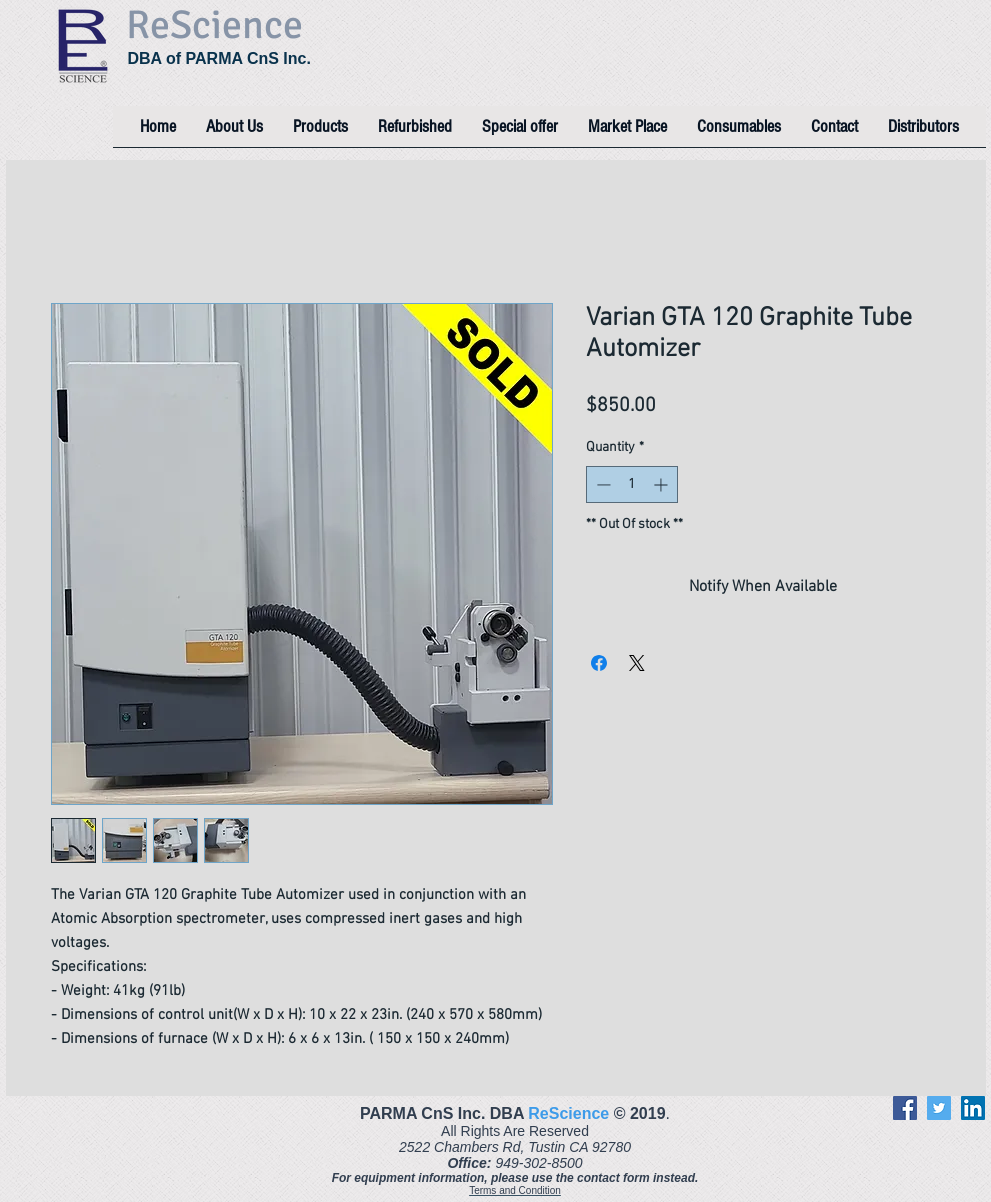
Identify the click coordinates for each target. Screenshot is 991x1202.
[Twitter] (939, 1108)
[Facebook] (905, 1108)
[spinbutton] (632, 484)
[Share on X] (637, 663)
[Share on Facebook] (599, 663)
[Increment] (662, 484)
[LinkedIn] (973, 1108)
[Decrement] (601, 484)
